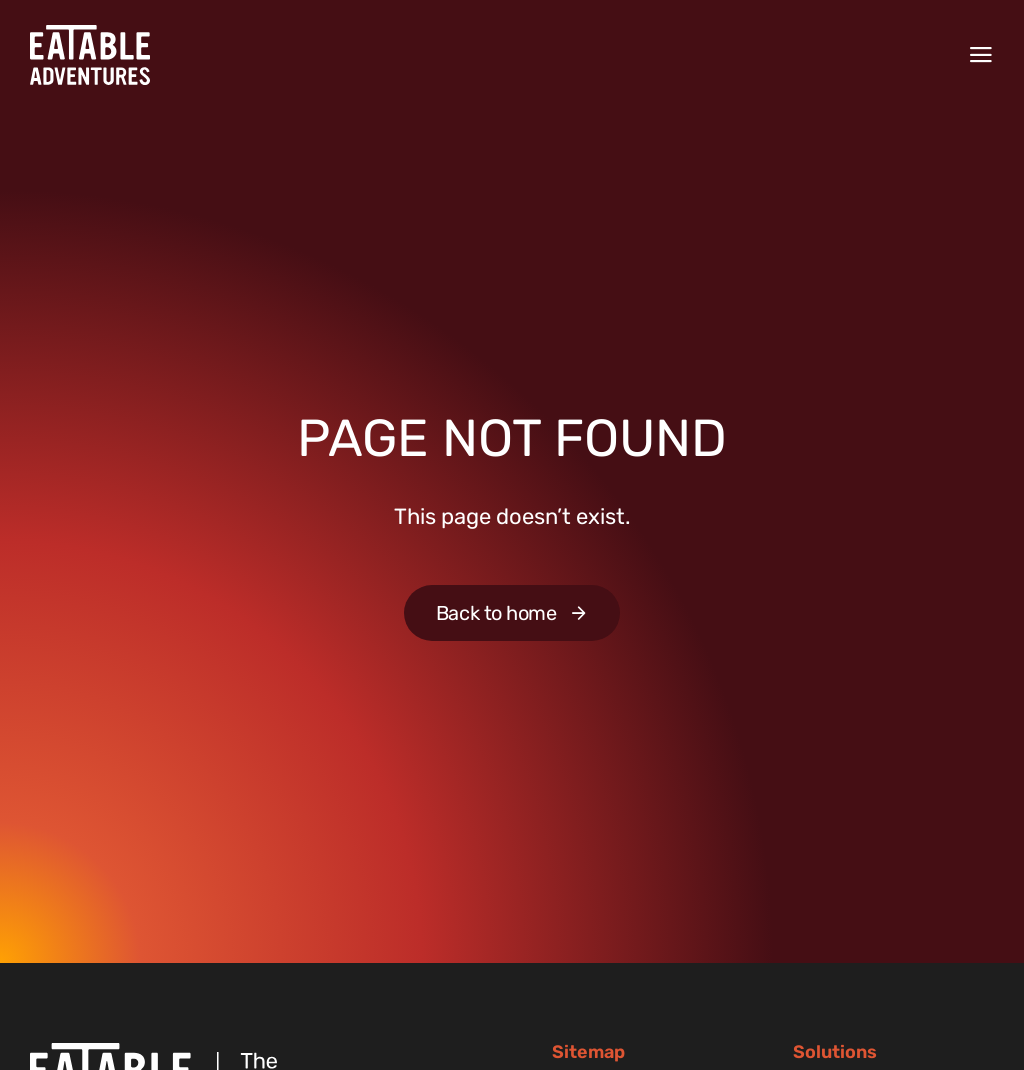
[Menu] (981, 55)
